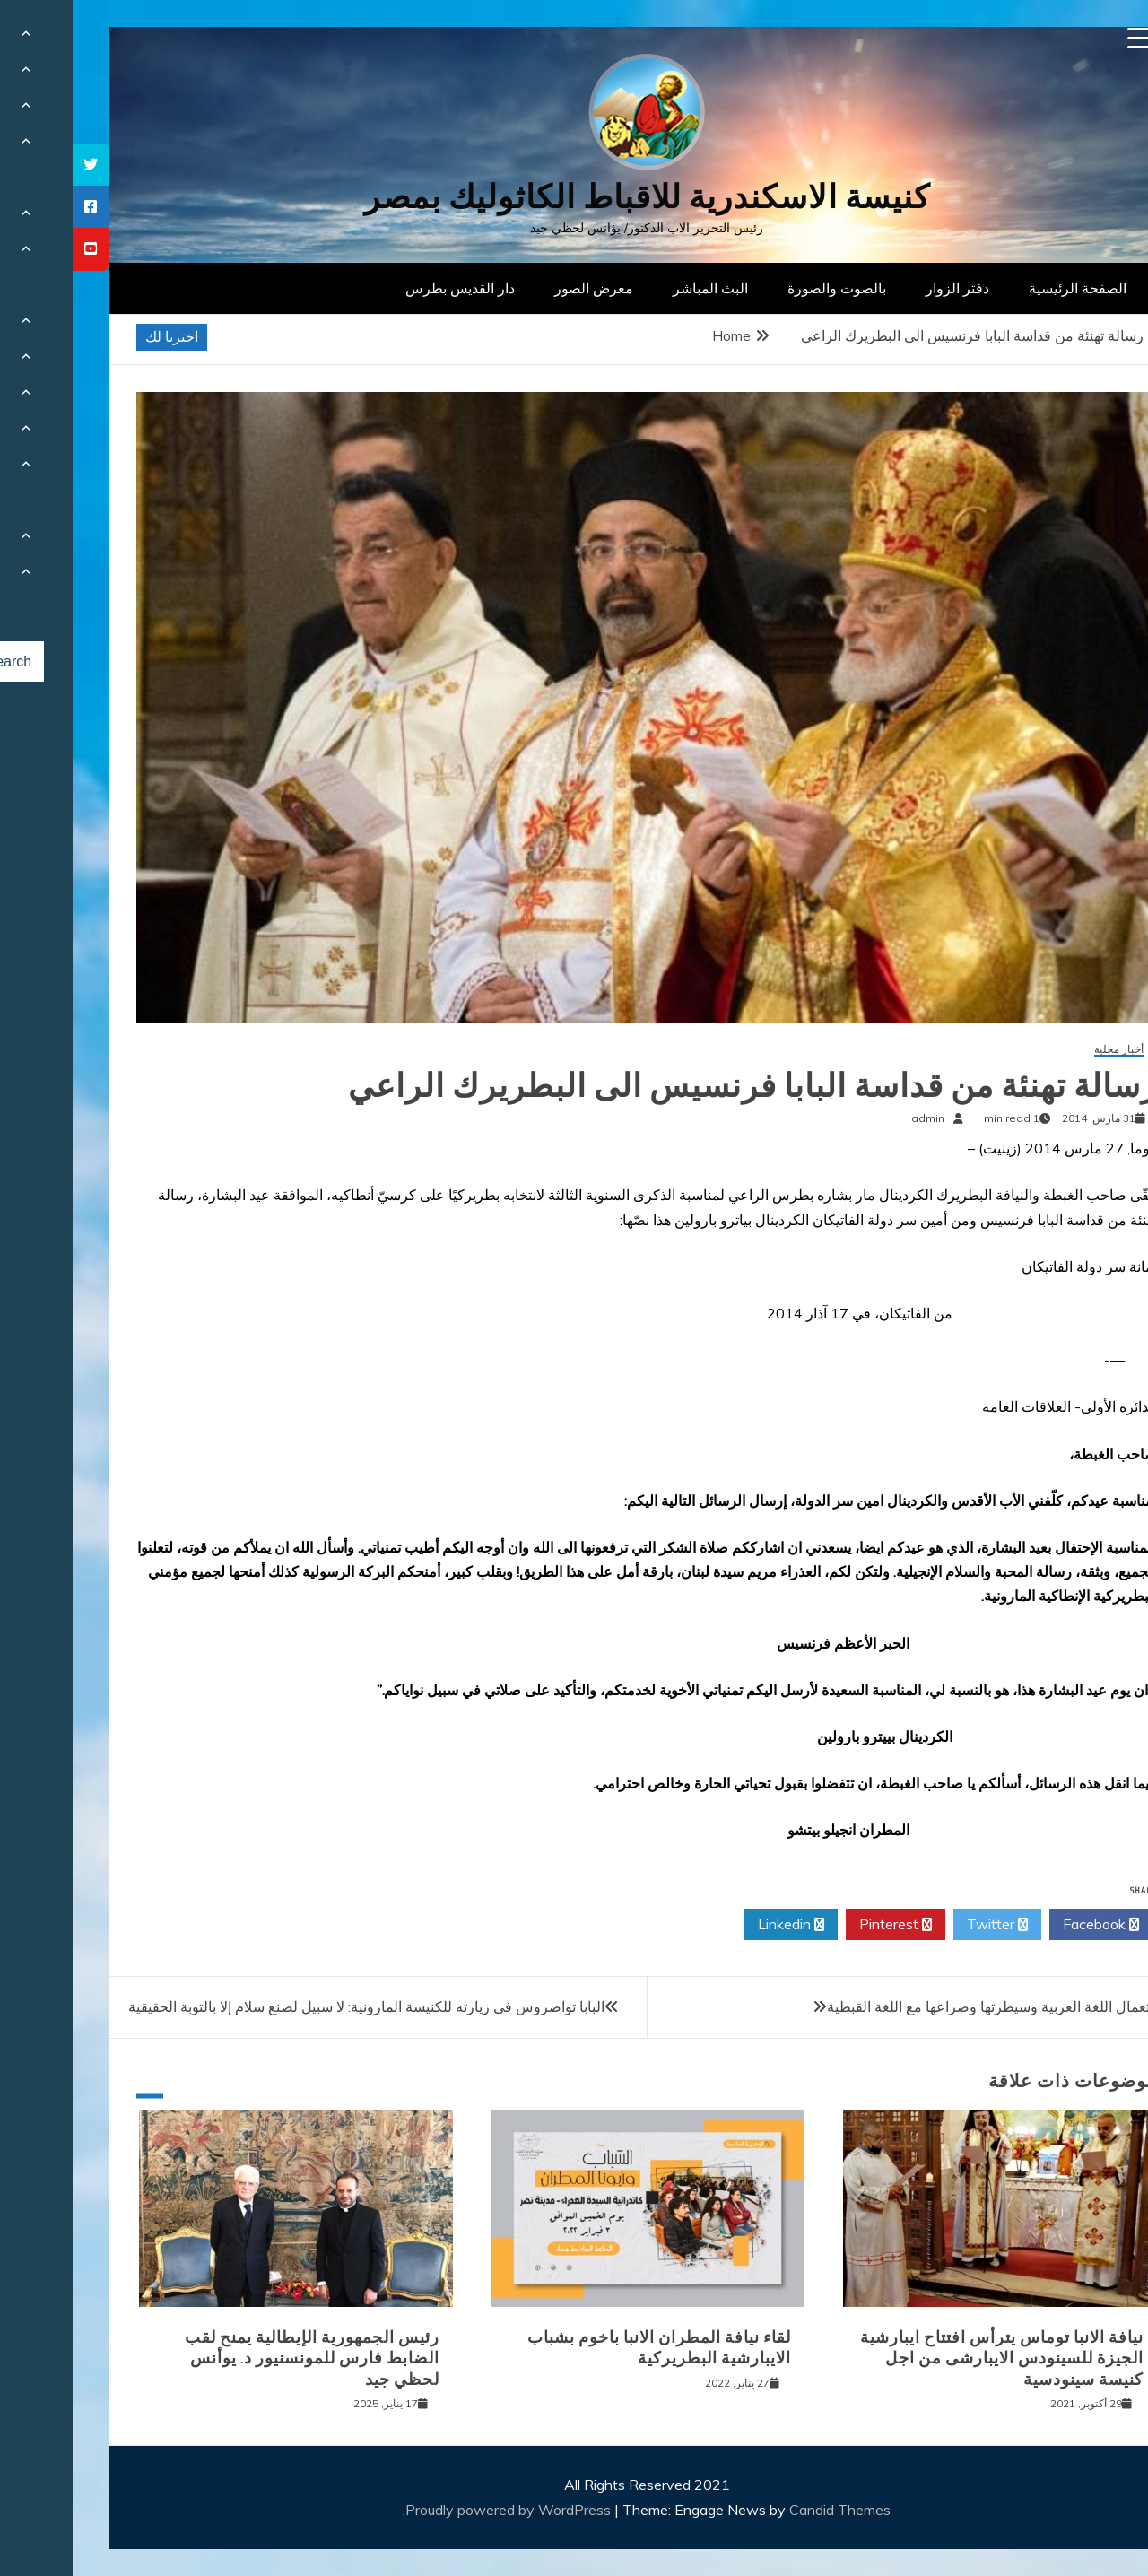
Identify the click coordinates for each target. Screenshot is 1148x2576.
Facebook (1028, 1925)
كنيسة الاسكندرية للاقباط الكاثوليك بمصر (574, 196)
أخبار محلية (1046, 1050)
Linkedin (718, 1925)
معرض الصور (521, 288)
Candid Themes (767, 2510)
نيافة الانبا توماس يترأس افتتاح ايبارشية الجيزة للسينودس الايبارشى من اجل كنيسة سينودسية (929, 2358)
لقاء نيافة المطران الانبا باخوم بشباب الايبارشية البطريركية (586, 2348)
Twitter (924, 1925)
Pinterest (823, 1925)
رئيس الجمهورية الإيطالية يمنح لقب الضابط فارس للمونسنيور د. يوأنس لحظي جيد (239, 2358)
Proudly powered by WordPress (437, 2510)
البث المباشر (637, 288)
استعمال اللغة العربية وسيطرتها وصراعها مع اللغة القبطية (923, 2006)
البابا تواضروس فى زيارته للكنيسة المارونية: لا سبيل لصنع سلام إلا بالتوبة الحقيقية (294, 2006)
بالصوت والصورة (764, 288)
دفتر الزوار (885, 288)
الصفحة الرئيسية (1005, 288)
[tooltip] (18, 165)
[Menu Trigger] (1066, 38)
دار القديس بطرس (387, 288)
